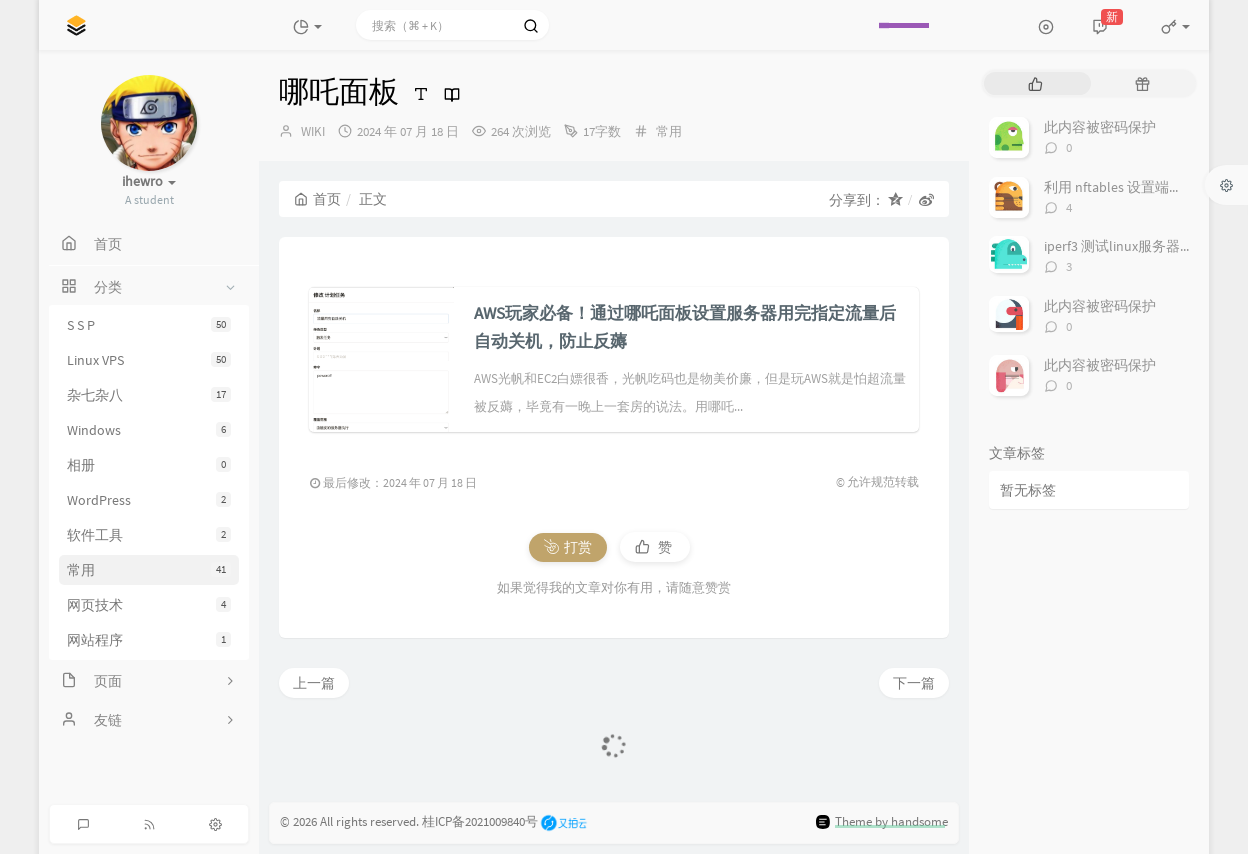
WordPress (149, 500)
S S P (149, 325)
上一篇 (314, 683)
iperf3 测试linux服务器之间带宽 (1140, 246)
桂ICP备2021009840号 (480, 821)
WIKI (313, 131)
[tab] (1035, 83)
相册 (149, 465)
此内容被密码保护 (1100, 127)
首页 (317, 199)
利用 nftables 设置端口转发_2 (1134, 187)
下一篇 (914, 683)
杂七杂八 (149, 395)
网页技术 (149, 605)
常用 (149, 570)
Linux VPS (149, 360)
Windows (149, 430)
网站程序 (149, 640)
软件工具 (149, 535)
